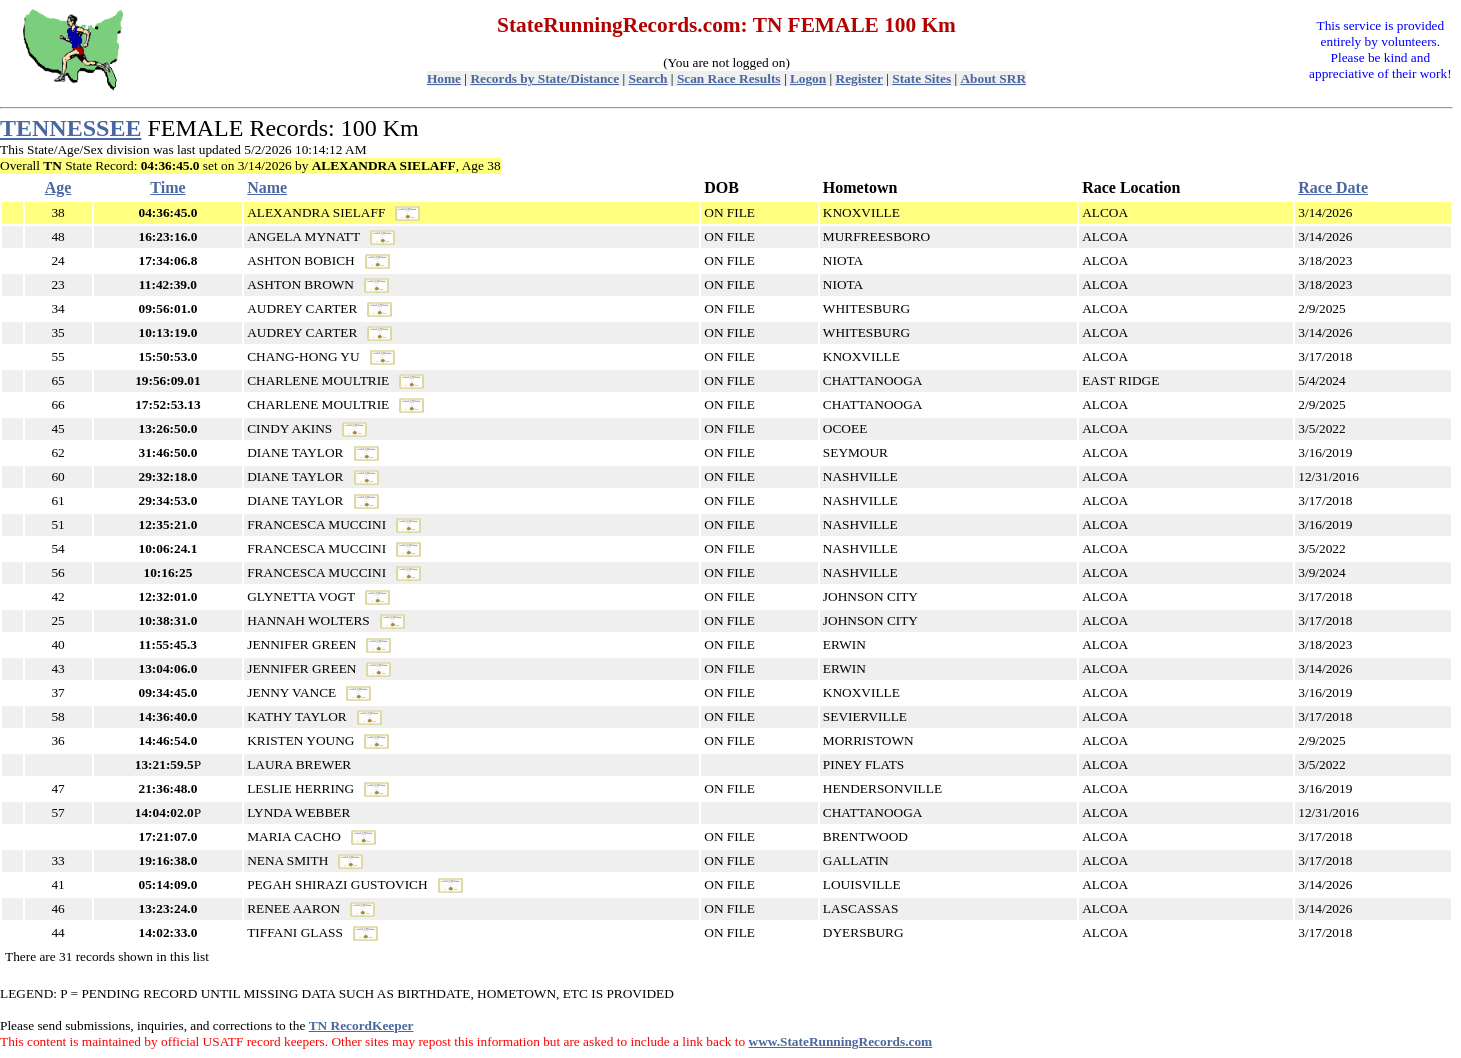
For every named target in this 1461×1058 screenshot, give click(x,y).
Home (444, 78)
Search (648, 78)
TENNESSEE (70, 128)
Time (167, 187)
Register (859, 78)
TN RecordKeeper (361, 1025)
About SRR (993, 78)
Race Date (1333, 187)
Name (267, 187)
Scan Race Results (729, 78)
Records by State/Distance (544, 78)
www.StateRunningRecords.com (841, 1041)
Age (58, 187)
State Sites (921, 78)
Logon (808, 78)
